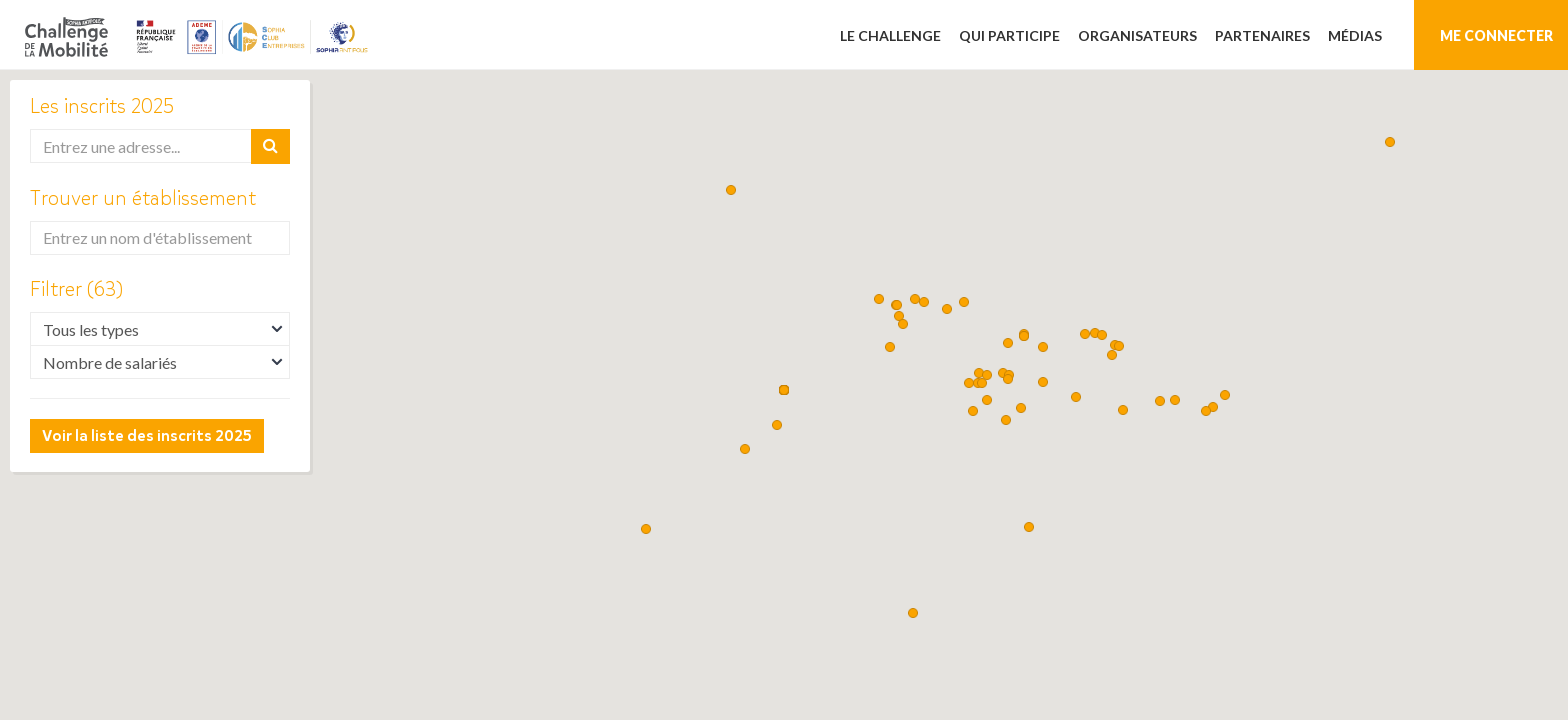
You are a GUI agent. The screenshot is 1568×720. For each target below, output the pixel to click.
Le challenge (890, 35)
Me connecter (1496, 35)
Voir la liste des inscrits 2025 (147, 435)
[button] (890, 347)
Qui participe (1009, 35)
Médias (1355, 35)
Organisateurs (1137, 35)
